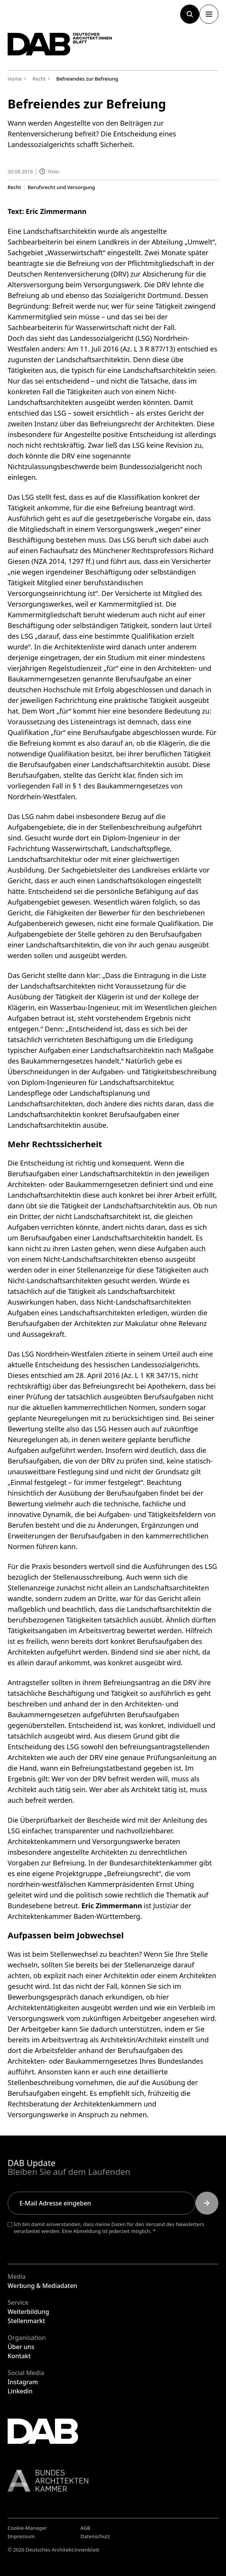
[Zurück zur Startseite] (60, 44)
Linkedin (20, 2391)
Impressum (21, 2536)
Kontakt (19, 2356)
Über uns (21, 2347)
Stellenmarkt (26, 2321)
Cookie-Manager (27, 2527)
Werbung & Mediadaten (42, 2285)
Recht (14, 187)
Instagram (23, 2382)
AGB (85, 2527)
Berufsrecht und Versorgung (61, 187)
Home (15, 78)
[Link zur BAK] (113, 2480)
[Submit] (206, 2203)
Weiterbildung (28, 2311)
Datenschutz (95, 2536)
